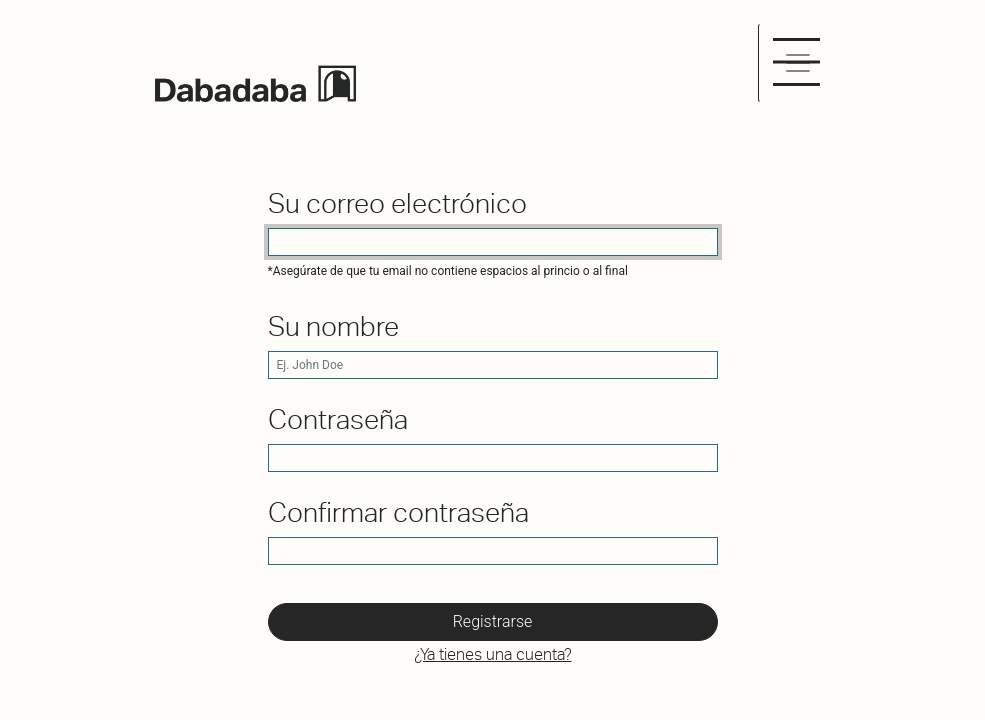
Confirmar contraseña (398, 512)
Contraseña (338, 419)
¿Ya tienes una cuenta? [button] (493, 654)
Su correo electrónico (397, 203)
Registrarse (493, 621)
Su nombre (333, 326)
